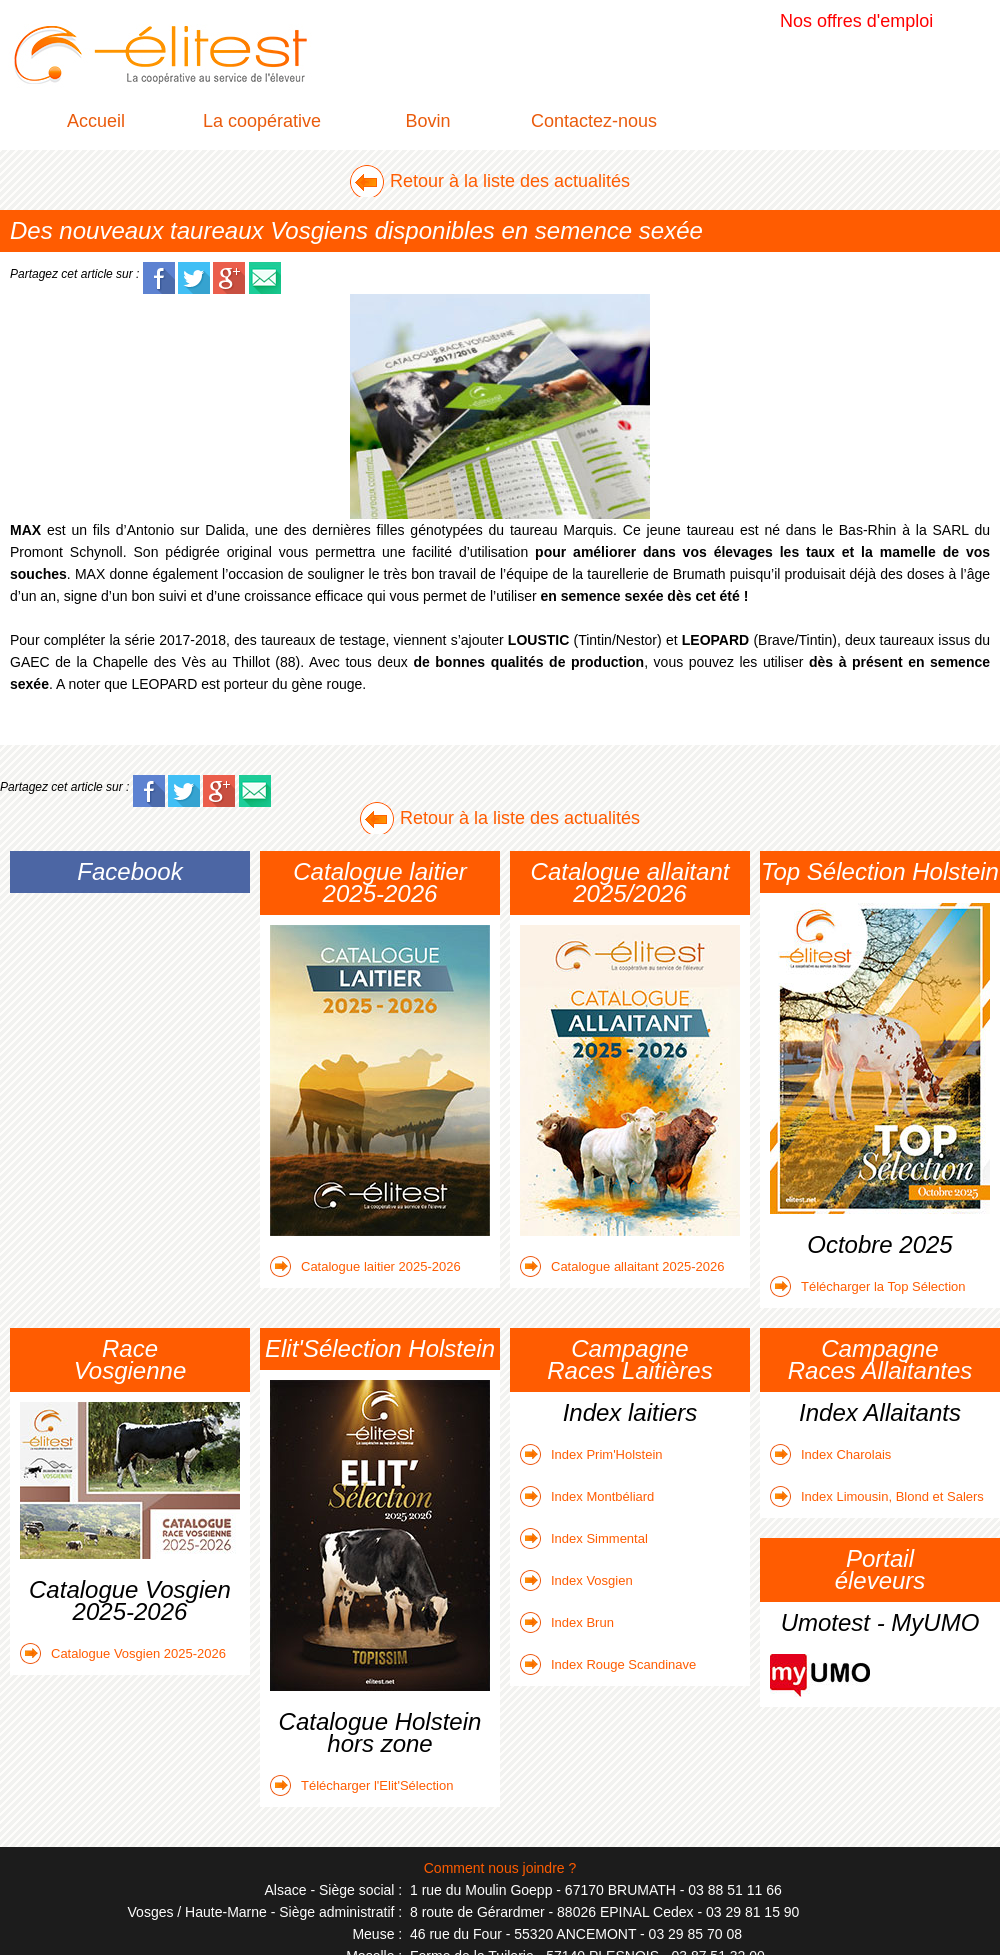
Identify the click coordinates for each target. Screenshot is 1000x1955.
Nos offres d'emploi (856, 21)
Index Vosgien (576, 1580)
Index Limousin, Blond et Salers (877, 1496)
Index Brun (567, 1622)
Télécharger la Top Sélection (868, 1286)
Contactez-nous (594, 121)
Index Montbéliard (587, 1496)
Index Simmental (584, 1538)
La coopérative (262, 121)
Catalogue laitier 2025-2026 (365, 1266)
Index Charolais (830, 1454)
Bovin (427, 121)
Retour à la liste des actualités (510, 181)
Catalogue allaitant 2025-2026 (622, 1266)
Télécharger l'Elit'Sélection (361, 1785)
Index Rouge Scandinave (608, 1664)
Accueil (96, 121)
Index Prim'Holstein (591, 1454)
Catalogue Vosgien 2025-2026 (123, 1653)
